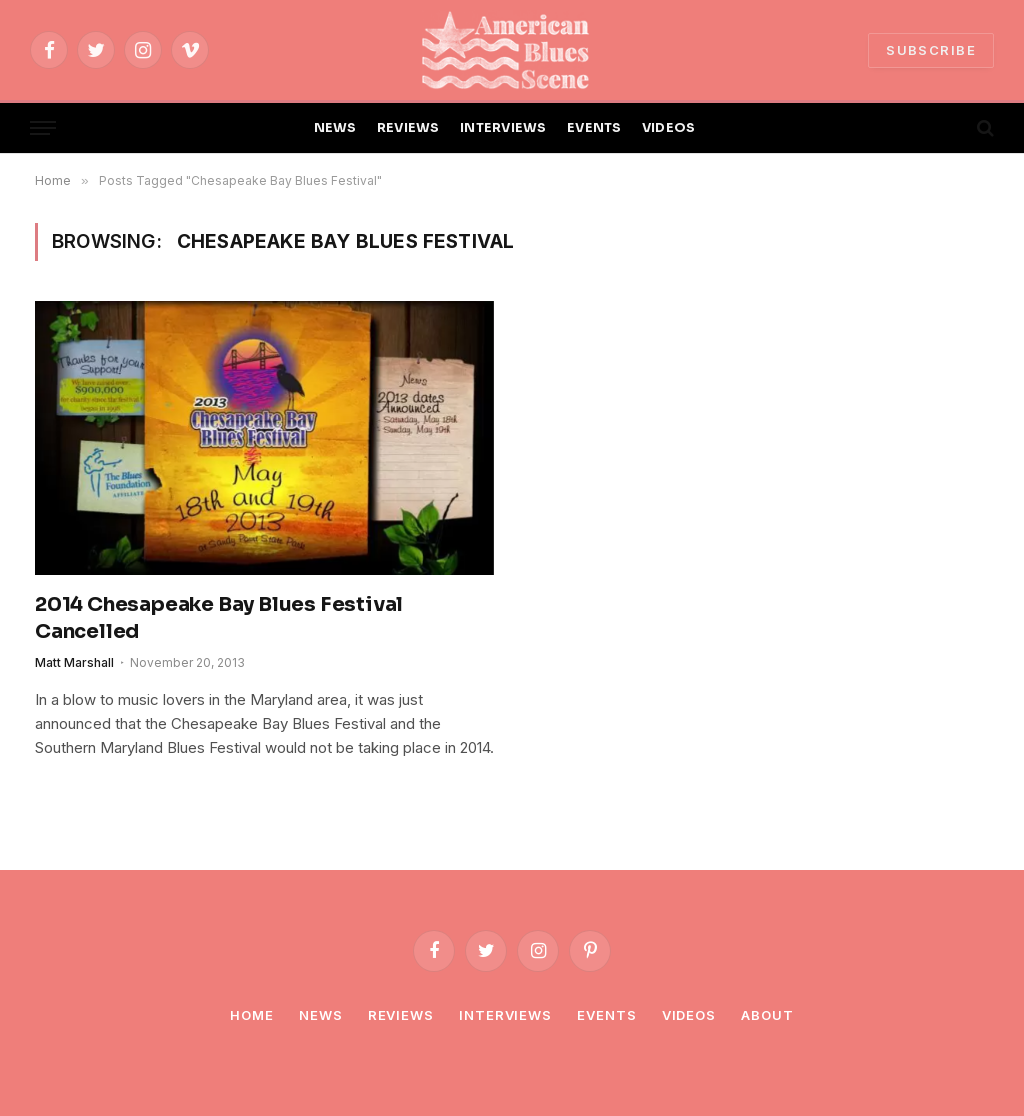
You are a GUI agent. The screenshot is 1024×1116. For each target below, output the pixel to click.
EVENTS (594, 128)
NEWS (335, 128)
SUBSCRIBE (931, 50)
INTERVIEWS (503, 128)
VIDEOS (669, 128)
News (321, 1015)
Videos (689, 1015)
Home (252, 1015)
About (767, 1015)
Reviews (401, 1015)
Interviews (505, 1015)
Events (606, 1015)
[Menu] (43, 128)
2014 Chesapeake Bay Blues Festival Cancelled (219, 618)
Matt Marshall (74, 662)
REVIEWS (408, 128)
